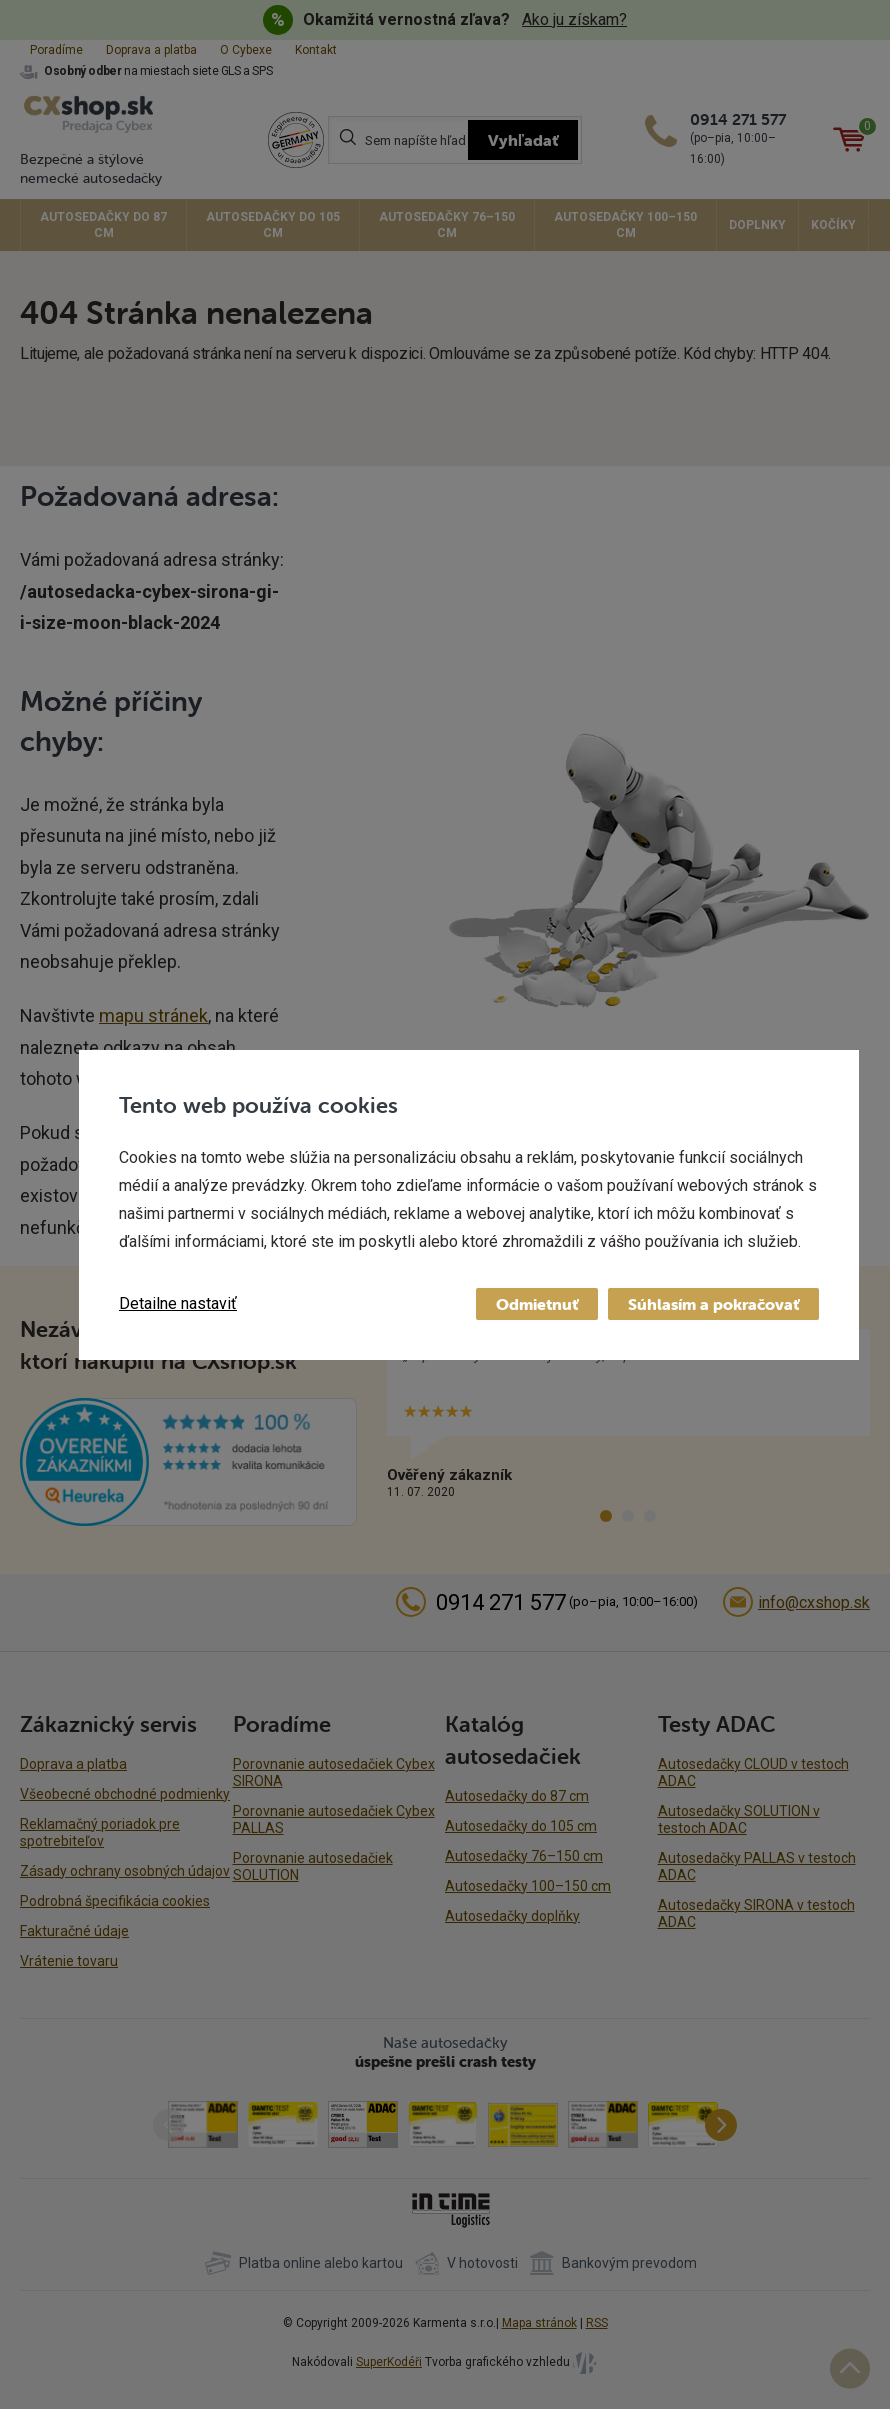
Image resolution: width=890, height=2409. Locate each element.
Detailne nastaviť (178, 1303)
